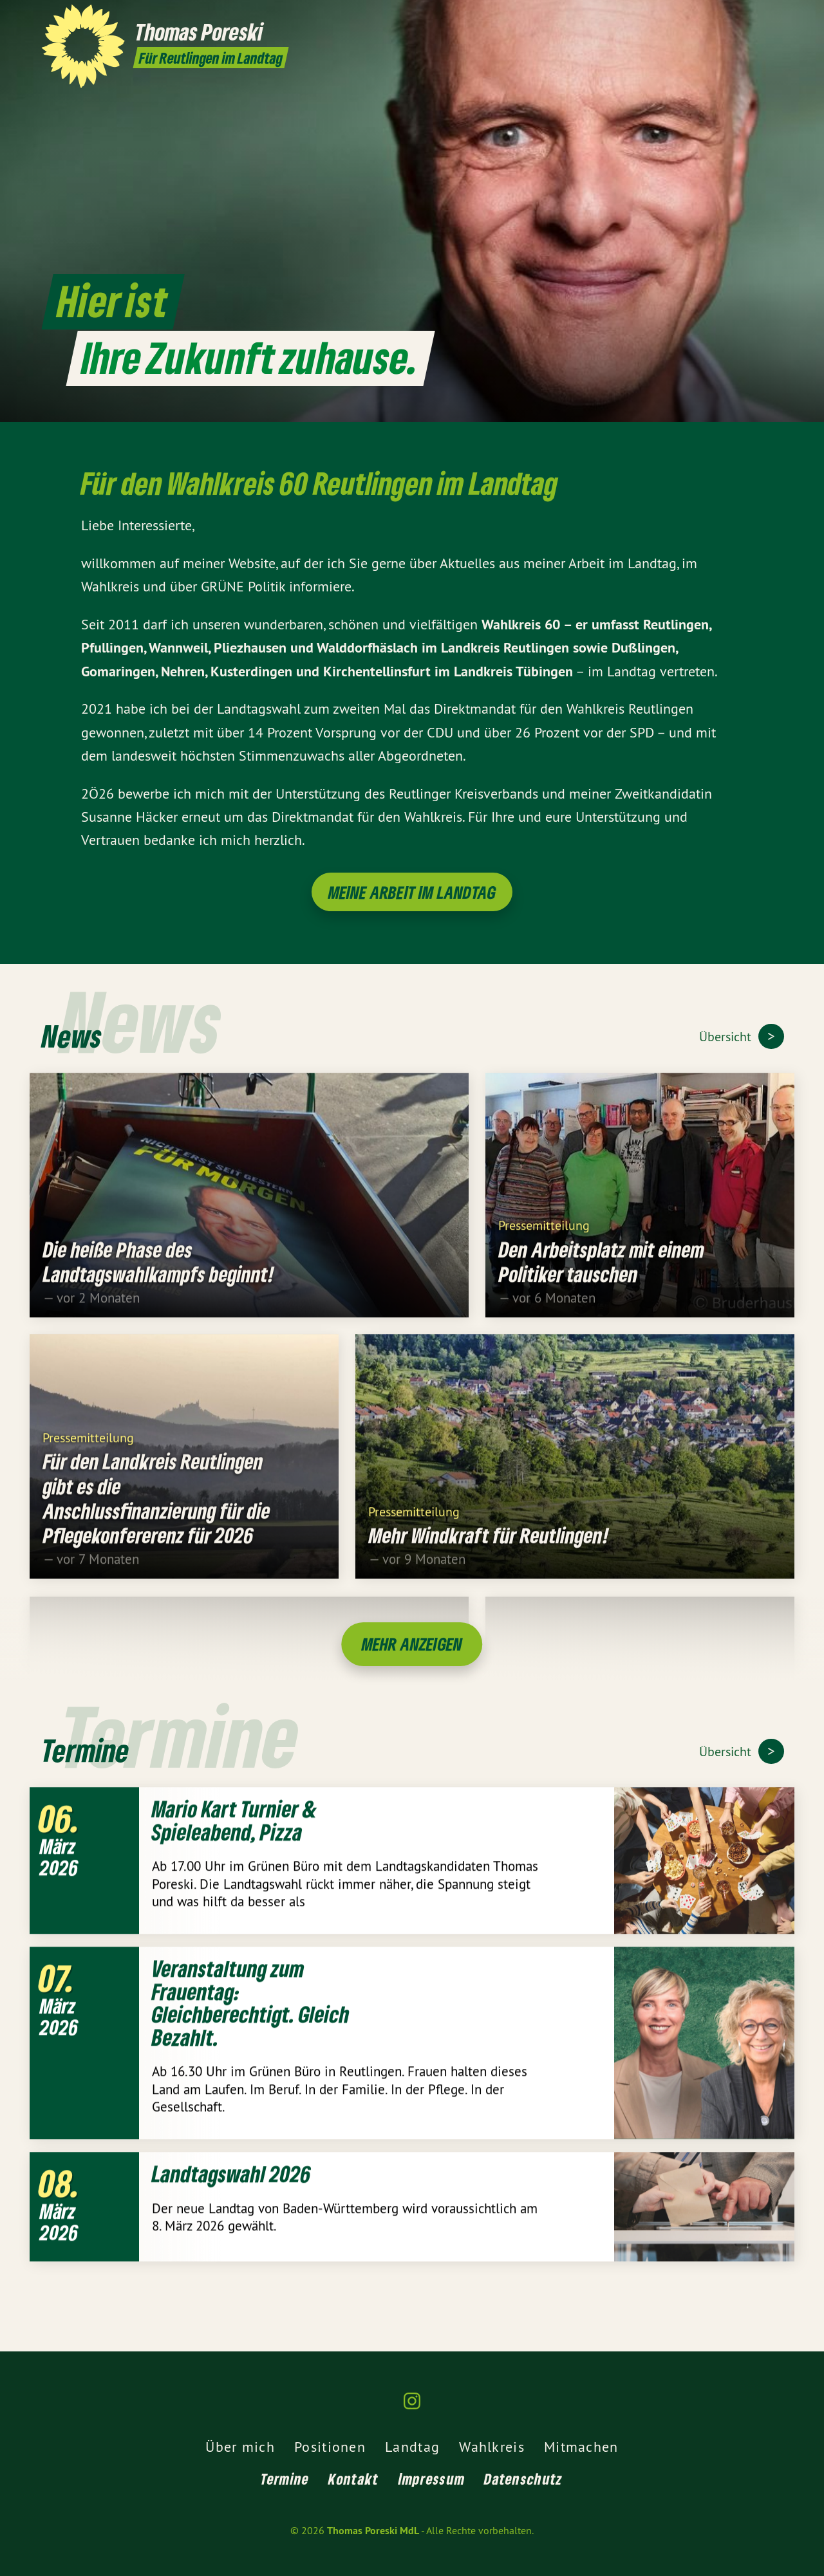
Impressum (431, 2478)
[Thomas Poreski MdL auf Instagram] (775, 17)
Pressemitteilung (544, 1239)
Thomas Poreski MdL (373, 2530)
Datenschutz (523, 2478)
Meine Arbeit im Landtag (412, 892)
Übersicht (726, 1036)
